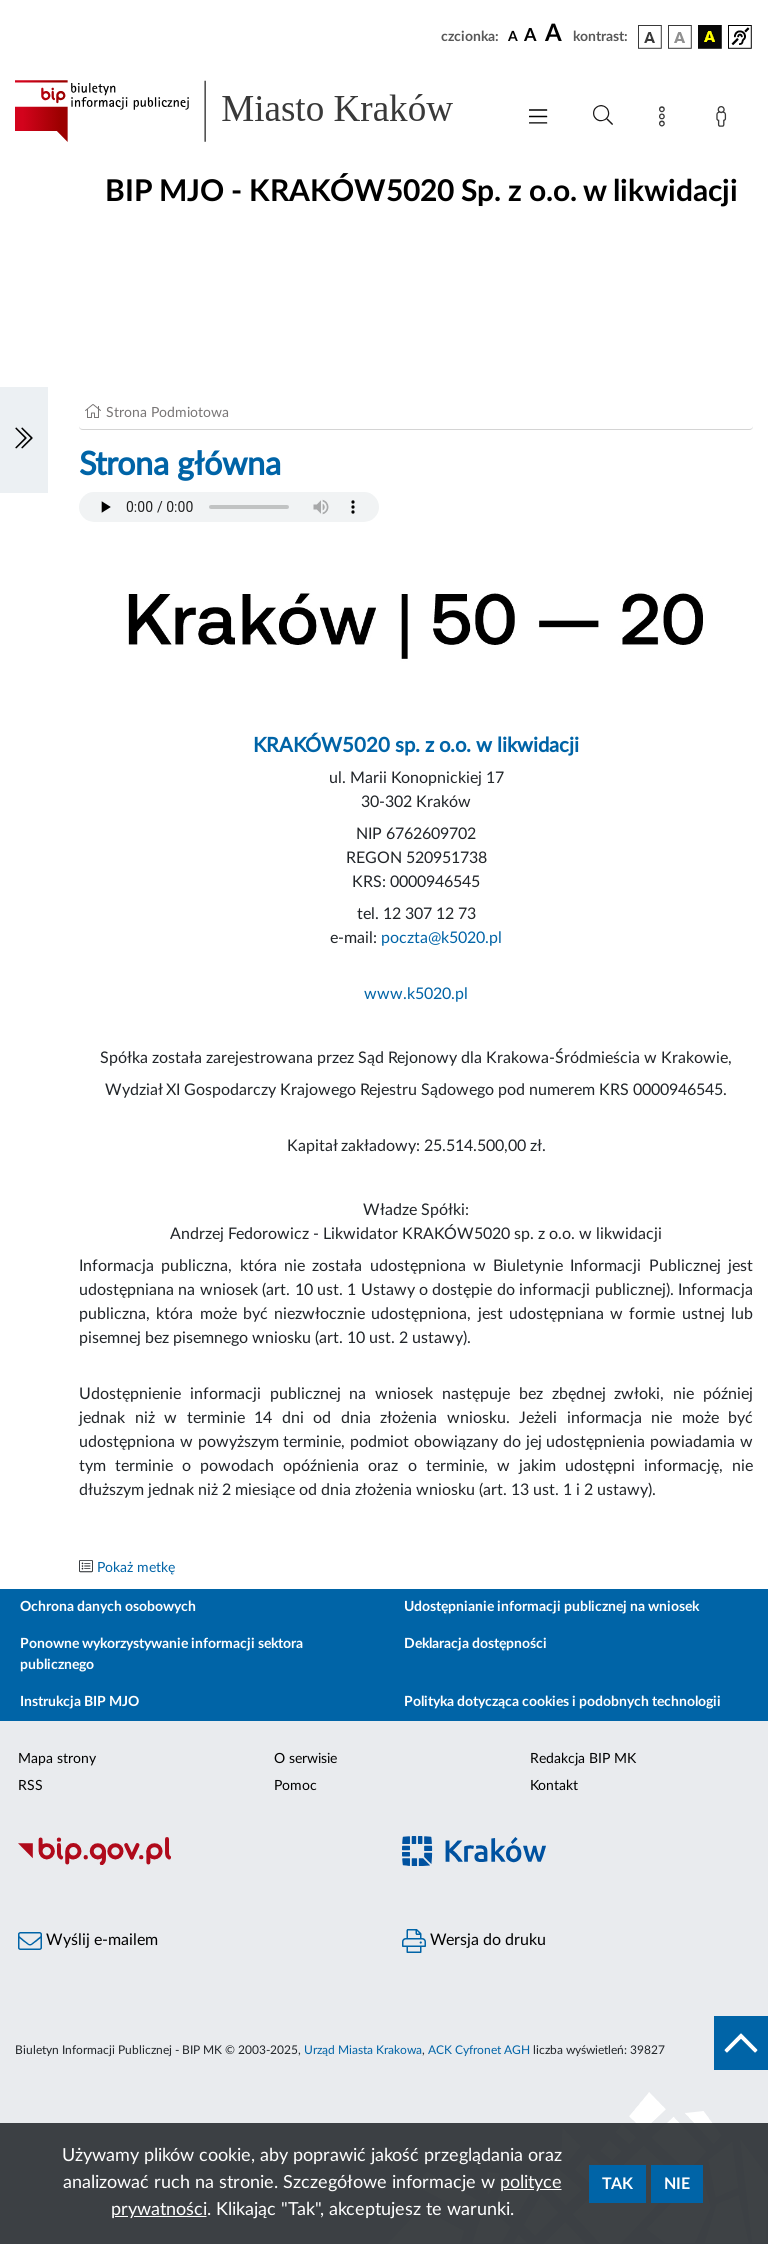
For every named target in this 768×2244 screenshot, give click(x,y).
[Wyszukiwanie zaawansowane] (603, 116)
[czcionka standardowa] (513, 36)
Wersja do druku (474, 1941)
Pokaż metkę (136, 1568)
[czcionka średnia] (530, 36)
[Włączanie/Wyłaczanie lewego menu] (24, 440)
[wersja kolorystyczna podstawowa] (650, 37)
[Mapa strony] (666, 120)
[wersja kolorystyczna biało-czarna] (680, 37)
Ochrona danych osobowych (108, 1607)
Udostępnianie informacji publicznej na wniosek (551, 1607)
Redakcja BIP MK (583, 1759)
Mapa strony (57, 1759)
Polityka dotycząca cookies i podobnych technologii (562, 1702)
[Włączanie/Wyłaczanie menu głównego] (538, 118)
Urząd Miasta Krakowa (363, 2050)
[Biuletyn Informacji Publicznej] (192, 1862)
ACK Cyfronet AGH (479, 2050)
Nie (677, 2184)
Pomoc (295, 1786)
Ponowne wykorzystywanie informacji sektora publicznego (161, 1654)
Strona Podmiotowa (167, 413)
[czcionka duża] (556, 34)
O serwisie (305, 1759)
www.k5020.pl (416, 994)
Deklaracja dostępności (475, 1644)
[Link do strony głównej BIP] (254, 111)
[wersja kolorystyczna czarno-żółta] (710, 37)
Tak (617, 2184)
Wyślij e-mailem (88, 1941)
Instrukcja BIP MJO (79, 1702)
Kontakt (554, 1786)
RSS (30, 1786)
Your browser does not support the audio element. (229, 507)
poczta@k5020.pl (441, 938)
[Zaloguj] (725, 120)
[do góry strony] (741, 2043)
